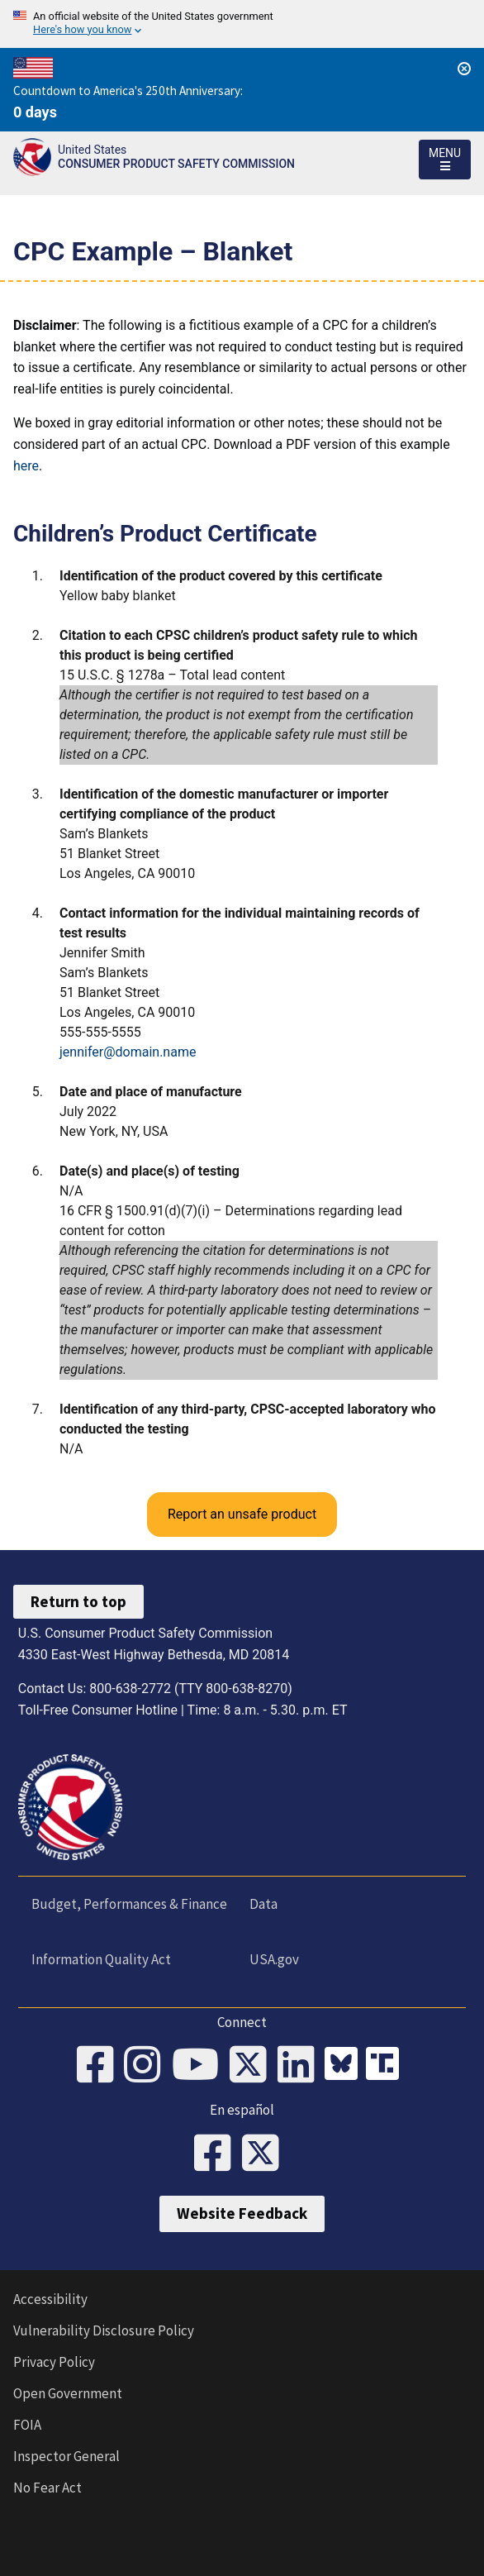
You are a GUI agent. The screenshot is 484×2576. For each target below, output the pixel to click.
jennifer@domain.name (127, 1052)
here (26, 466)
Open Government (67, 2393)
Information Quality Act (101, 1959)
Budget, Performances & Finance (129, 1904)
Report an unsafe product (242, 1514)
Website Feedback (242, 2213)
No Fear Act (47, 2487)
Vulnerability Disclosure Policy (103, 2330)
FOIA (27, 2425)
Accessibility (50, 2299)
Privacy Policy (54, 2362)
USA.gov (274, 1959)
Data (263, 1904)
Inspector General (66, 2456)
